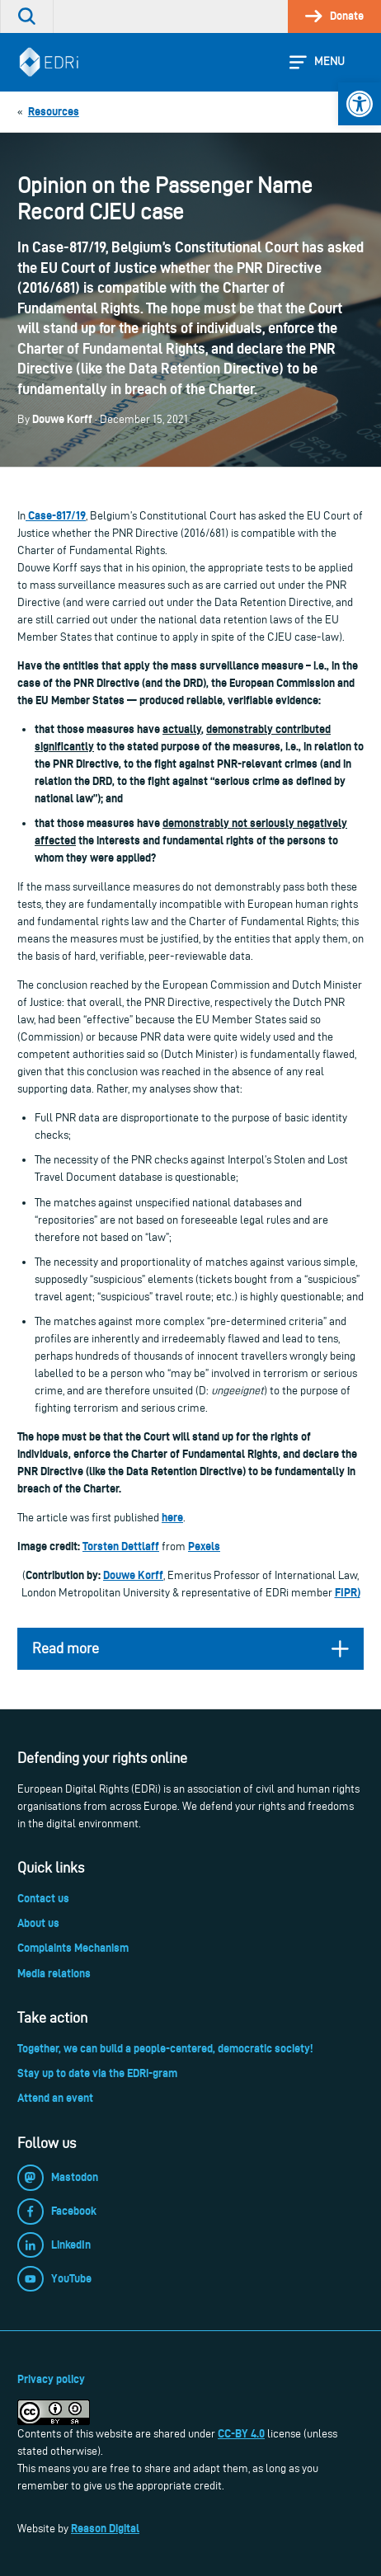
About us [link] (38, 1923)
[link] (359, 103)
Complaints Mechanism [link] (73, 1947)
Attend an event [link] (55, 2097)
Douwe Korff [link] (133, 1575)
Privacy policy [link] (51, 2379)
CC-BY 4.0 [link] (241, 2433)
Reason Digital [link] (105, 2528)
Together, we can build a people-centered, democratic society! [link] (165, 2048)
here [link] (172, 1517)
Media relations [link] (54, 1973)
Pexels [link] (204, 1546)
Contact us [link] (43, 1898)
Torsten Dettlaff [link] (120, 1546)
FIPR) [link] (347, 1592)
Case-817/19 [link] (56, 515)
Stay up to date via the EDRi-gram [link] (97, 2073)
